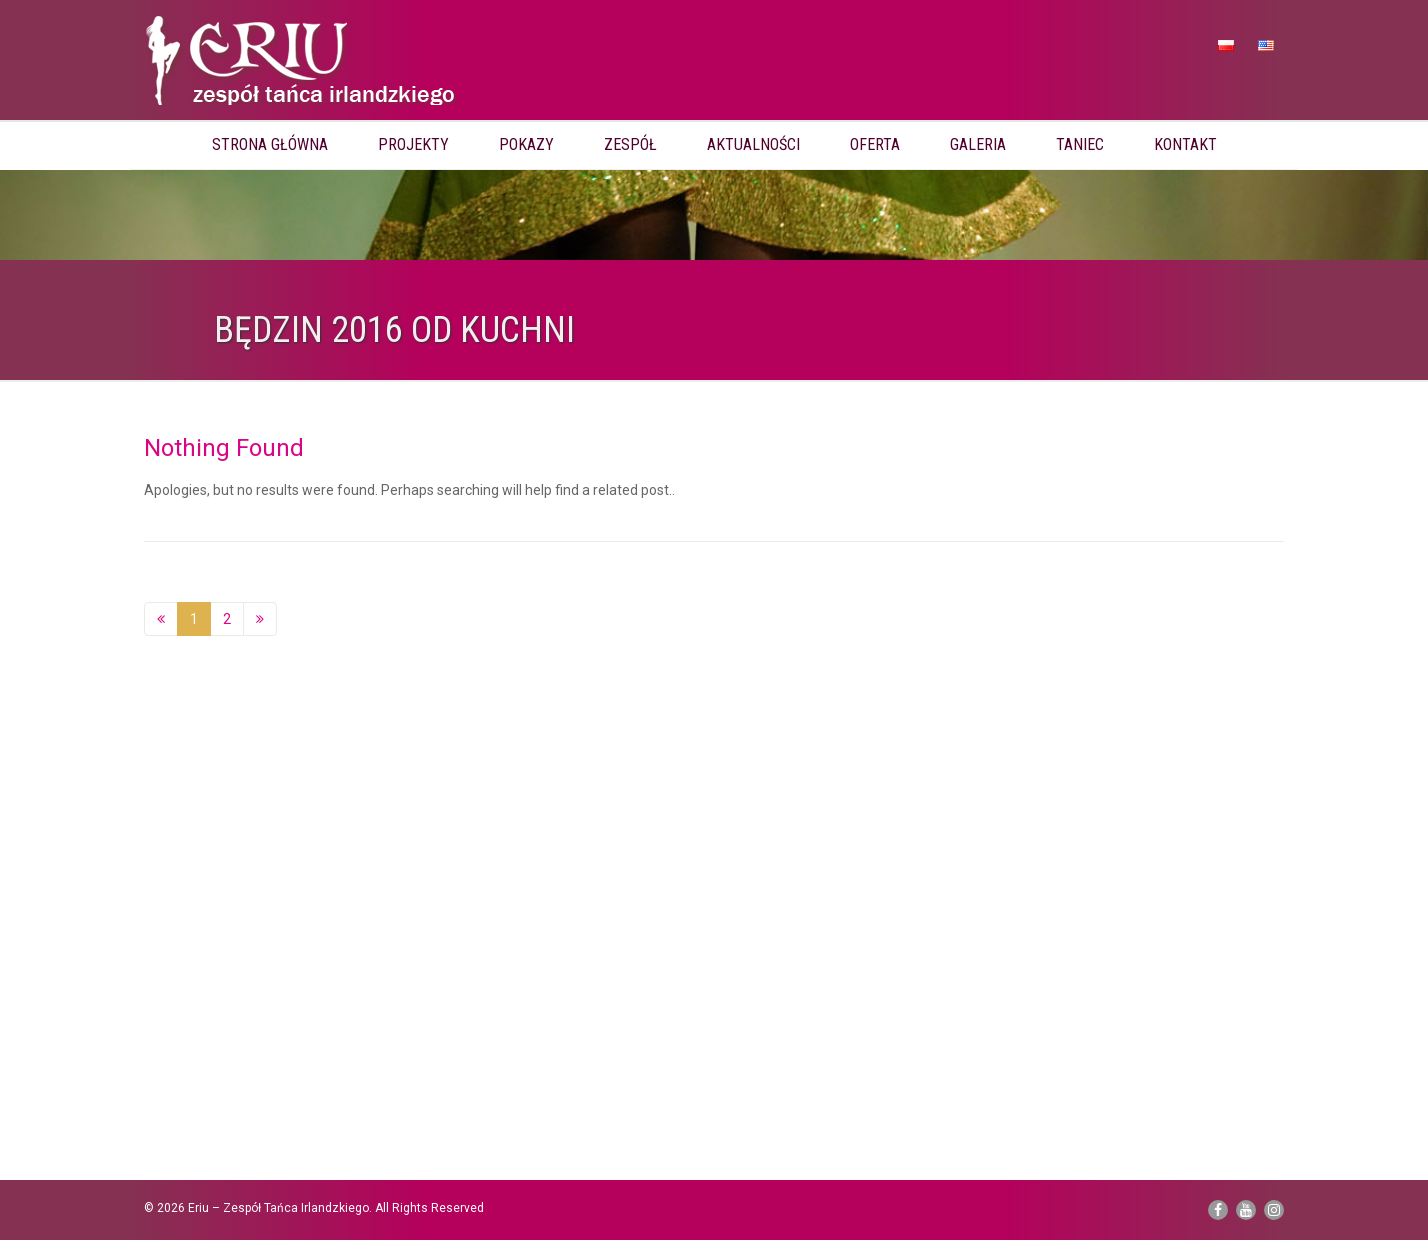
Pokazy (526, 144)
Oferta (875, 144)
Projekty (413, 144)
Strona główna (270, 144)
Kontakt (1185, 144)
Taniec (1080, 144)
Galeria (978, 144)
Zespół (630, 144)
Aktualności (753, 144)
